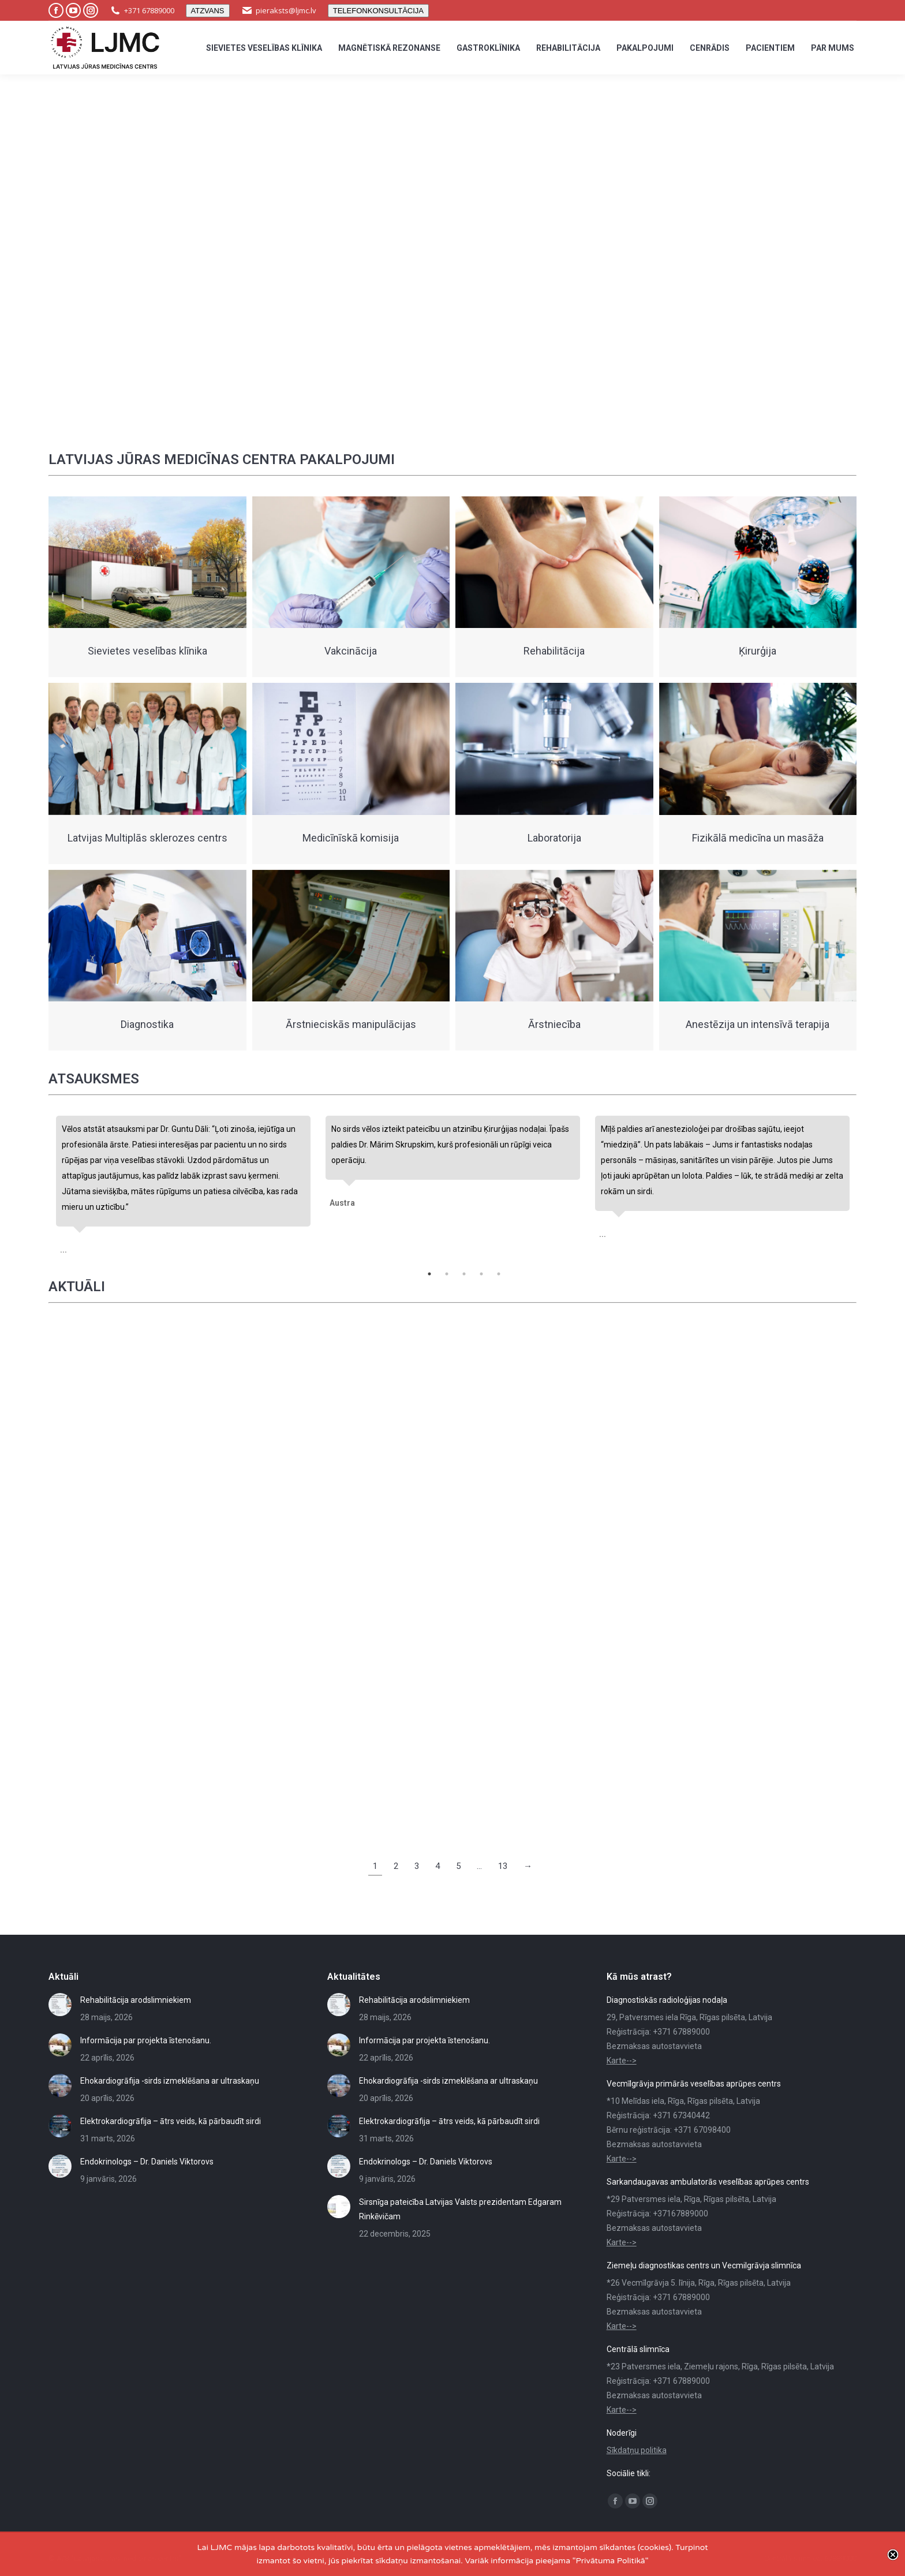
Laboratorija (554, 838)
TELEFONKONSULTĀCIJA (378, 10)
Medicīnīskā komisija (350, 838)
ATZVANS (208, 10)
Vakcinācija (350, 651)
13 (502, 1866)
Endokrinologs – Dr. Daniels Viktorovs (147, 2161)
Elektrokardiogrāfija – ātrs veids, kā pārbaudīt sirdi (170, 2121)
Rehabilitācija (554, 651)
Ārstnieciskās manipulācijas (351, 1024)
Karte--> (622, 2060)
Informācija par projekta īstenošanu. (145, 2040)
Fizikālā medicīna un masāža (758, 838)
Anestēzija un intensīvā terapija (757, 1024)
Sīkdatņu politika (637, 2450)
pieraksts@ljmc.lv (286, 10)
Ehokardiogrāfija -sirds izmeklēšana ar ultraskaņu (169, 2080)
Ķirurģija (757, 651)
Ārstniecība (554, 1024)
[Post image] (60, 2004)
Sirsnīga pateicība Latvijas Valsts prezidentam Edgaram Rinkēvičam (460, 2209)
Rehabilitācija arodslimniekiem (135, 2000)
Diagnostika (147, 1024)
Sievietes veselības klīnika (147, 651)
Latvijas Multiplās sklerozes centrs (147, 838)
